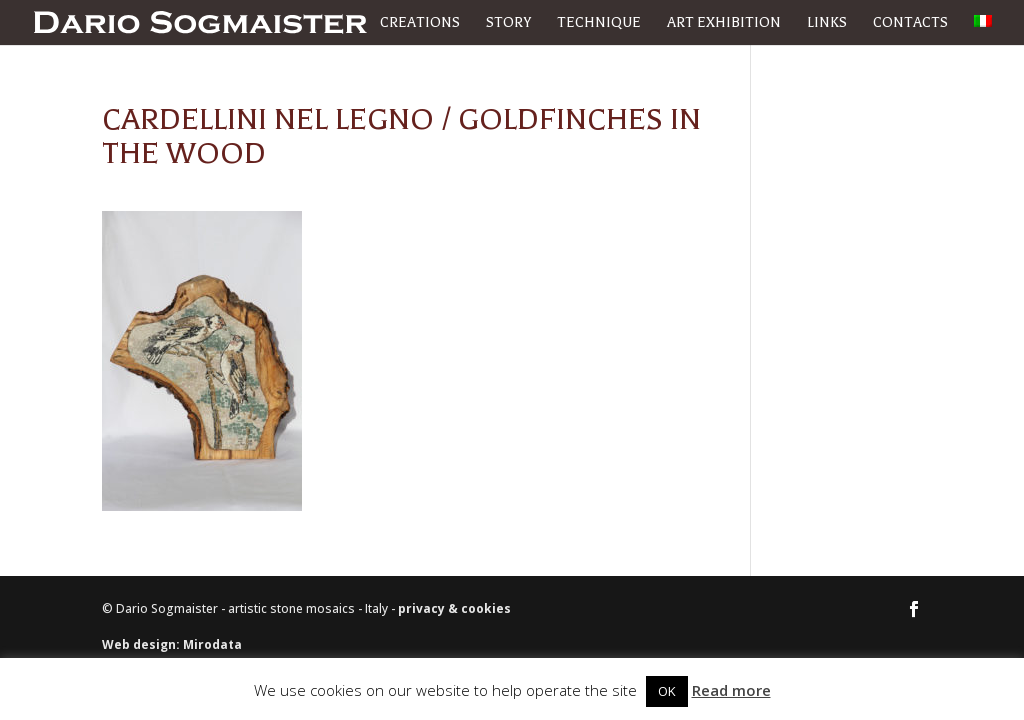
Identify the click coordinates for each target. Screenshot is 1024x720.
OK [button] (667, 691)
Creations (420, 23)
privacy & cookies (454, 608)
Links (827, 23)
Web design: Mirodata (172, 644)
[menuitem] (983, 30)
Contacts (910, 23)
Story (508, 23)
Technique (599, 23)
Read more (731, 690)
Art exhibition (724, 23)
